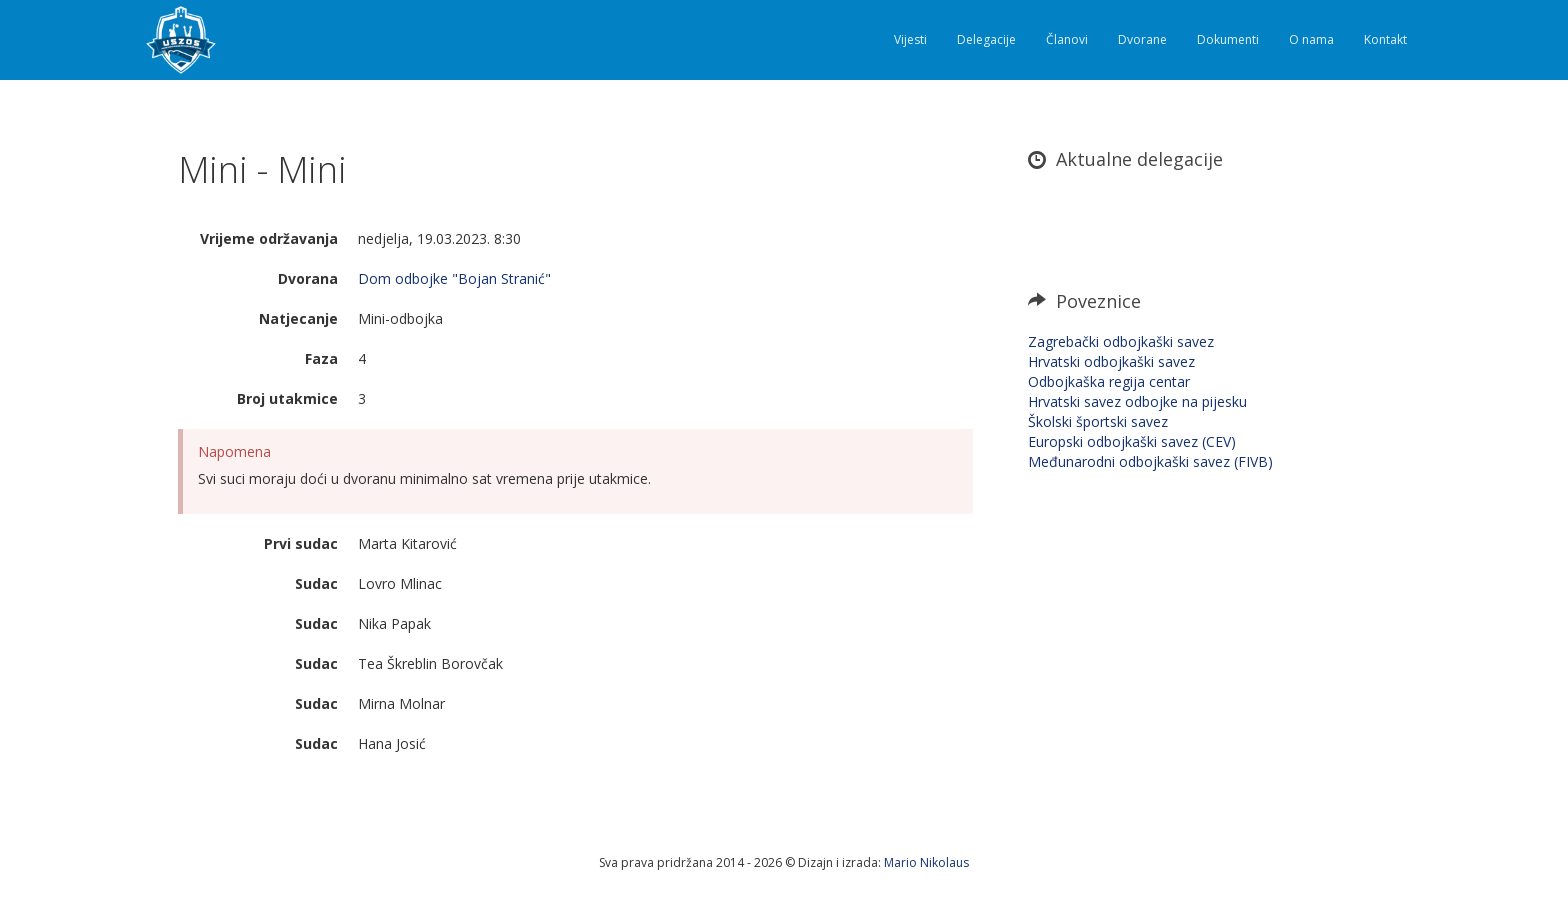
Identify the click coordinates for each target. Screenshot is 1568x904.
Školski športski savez (1098, 421)
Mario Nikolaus (926, 862)
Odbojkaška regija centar (1109, 381)
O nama (1311, 39)
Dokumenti (1228, 39)
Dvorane (1142, 39)
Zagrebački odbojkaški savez (1121, 341)
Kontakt (1385, 39)
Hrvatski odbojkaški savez (1111, 361)
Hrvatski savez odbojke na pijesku (1137, 401)
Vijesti (910, 39)
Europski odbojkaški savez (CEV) (1132, 441)
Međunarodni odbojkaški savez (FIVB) (1150, 461)
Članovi (1067, 39)
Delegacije (986, 39)
